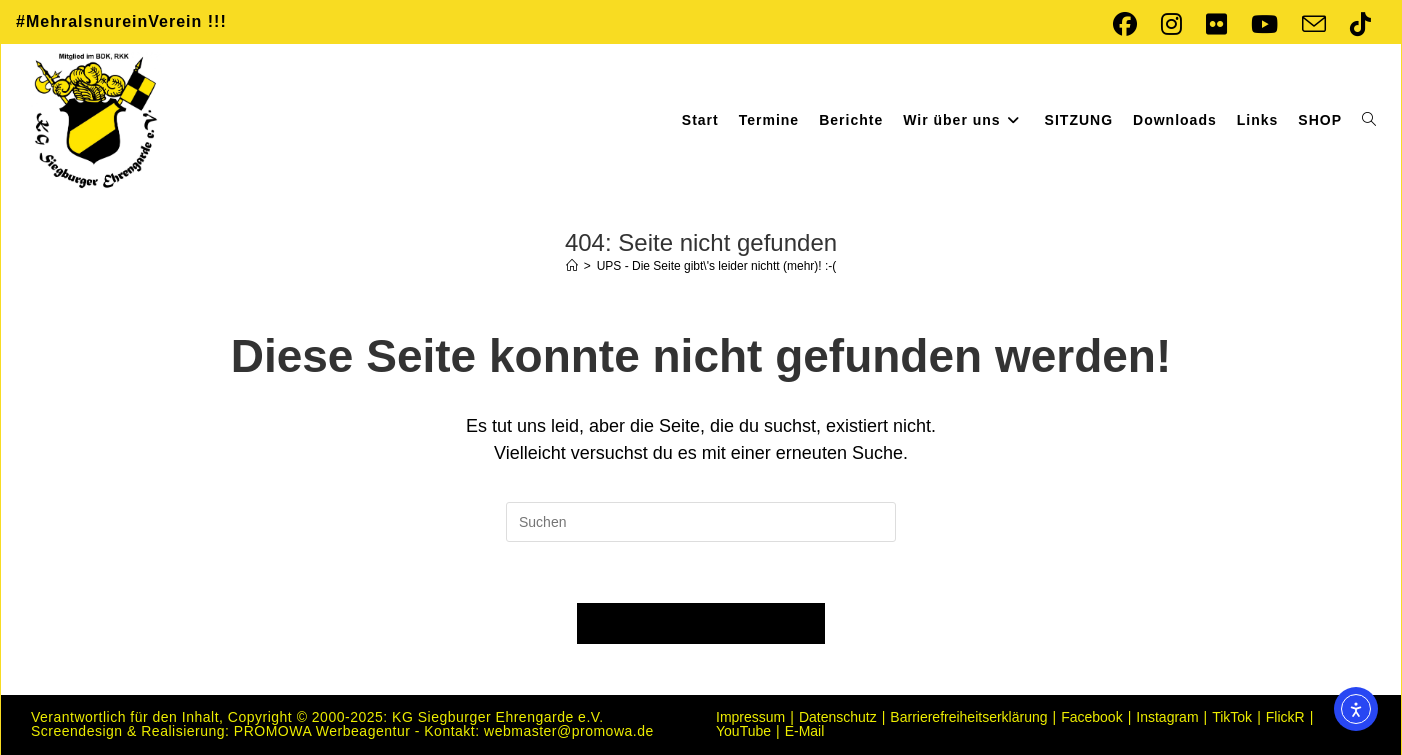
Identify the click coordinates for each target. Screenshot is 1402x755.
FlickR (1285, 717)
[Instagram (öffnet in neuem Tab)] (1171, 24)
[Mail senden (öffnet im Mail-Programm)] (1314, 24)
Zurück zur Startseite (701, 623)
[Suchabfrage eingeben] (701, 522)
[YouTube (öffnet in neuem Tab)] (1264, 24)
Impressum (750, 717)
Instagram (1167, 717)
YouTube (743, 731)
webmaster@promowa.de (569, 731)
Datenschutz (838, 717)
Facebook (1091, 717)
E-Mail (805, 731)
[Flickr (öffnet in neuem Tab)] (1216, 24)
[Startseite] (572, 266)
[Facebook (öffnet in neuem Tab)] (1125, 24)
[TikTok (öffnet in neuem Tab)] (1354, 24)
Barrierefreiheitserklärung (968, 717)
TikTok (1232, 717)
